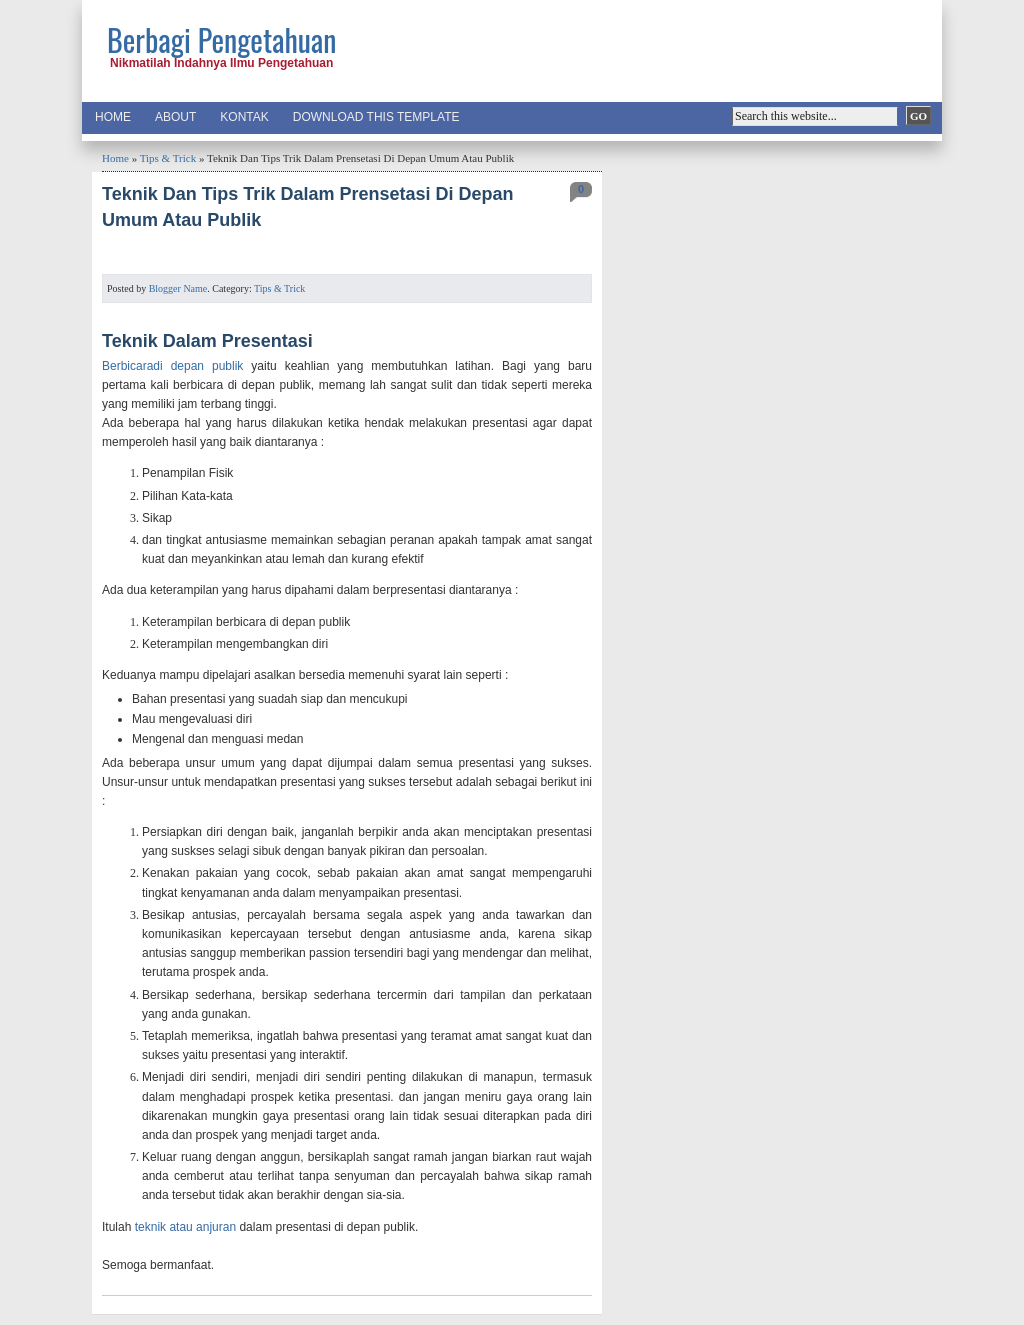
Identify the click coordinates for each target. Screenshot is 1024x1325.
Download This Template (376, 117)
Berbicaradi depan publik (172, 366)
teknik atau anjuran (185, 1227)
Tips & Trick (168, 158)
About (175, 117)
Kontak (244, 117)
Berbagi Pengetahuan (221, 39)
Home (113, 117)
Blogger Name (178, 288)
